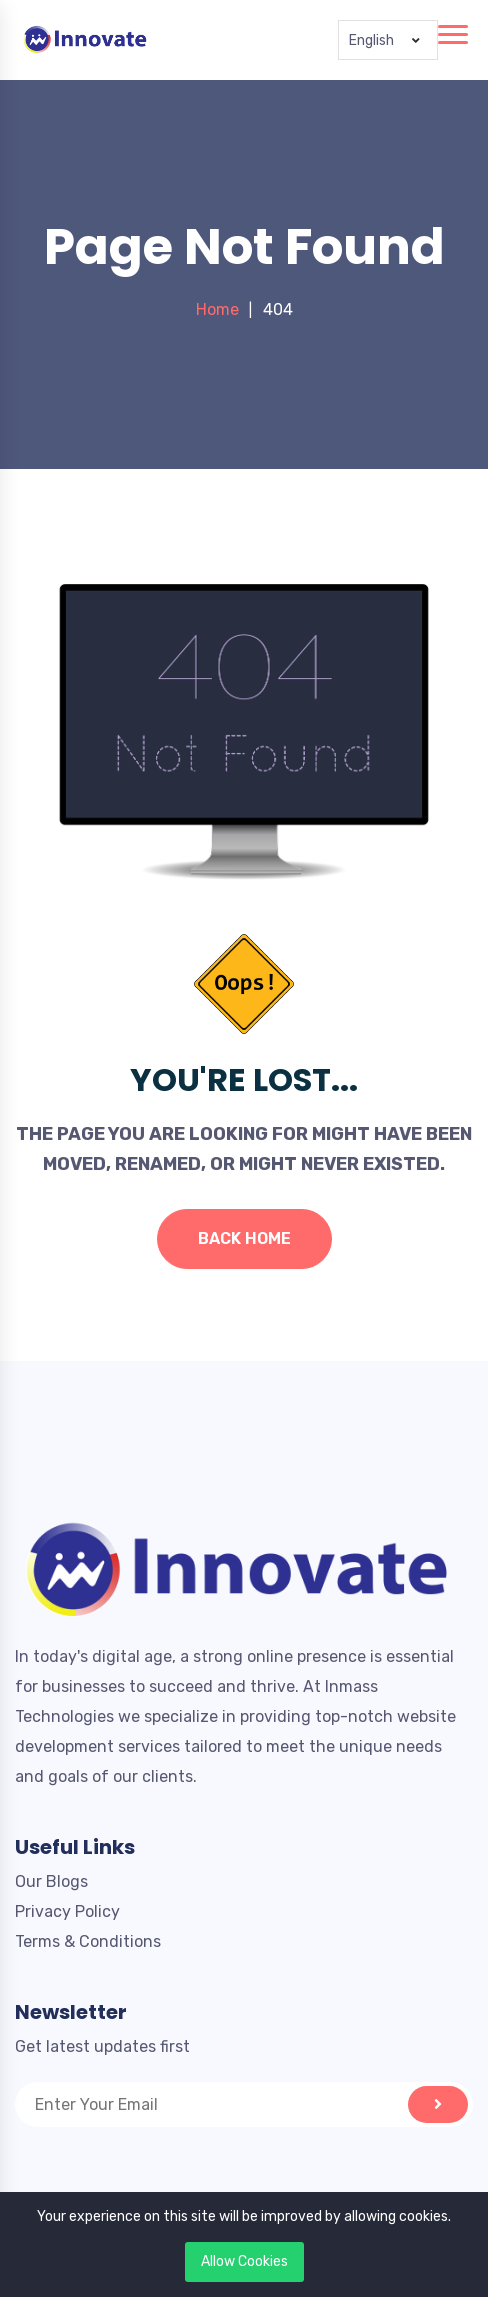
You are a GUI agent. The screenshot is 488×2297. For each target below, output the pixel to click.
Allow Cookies (244, 2261)
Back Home (244, 1238)
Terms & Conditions (88, 1941)
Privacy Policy (67, 1911)
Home (217, 309)
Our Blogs (51, 1881)
